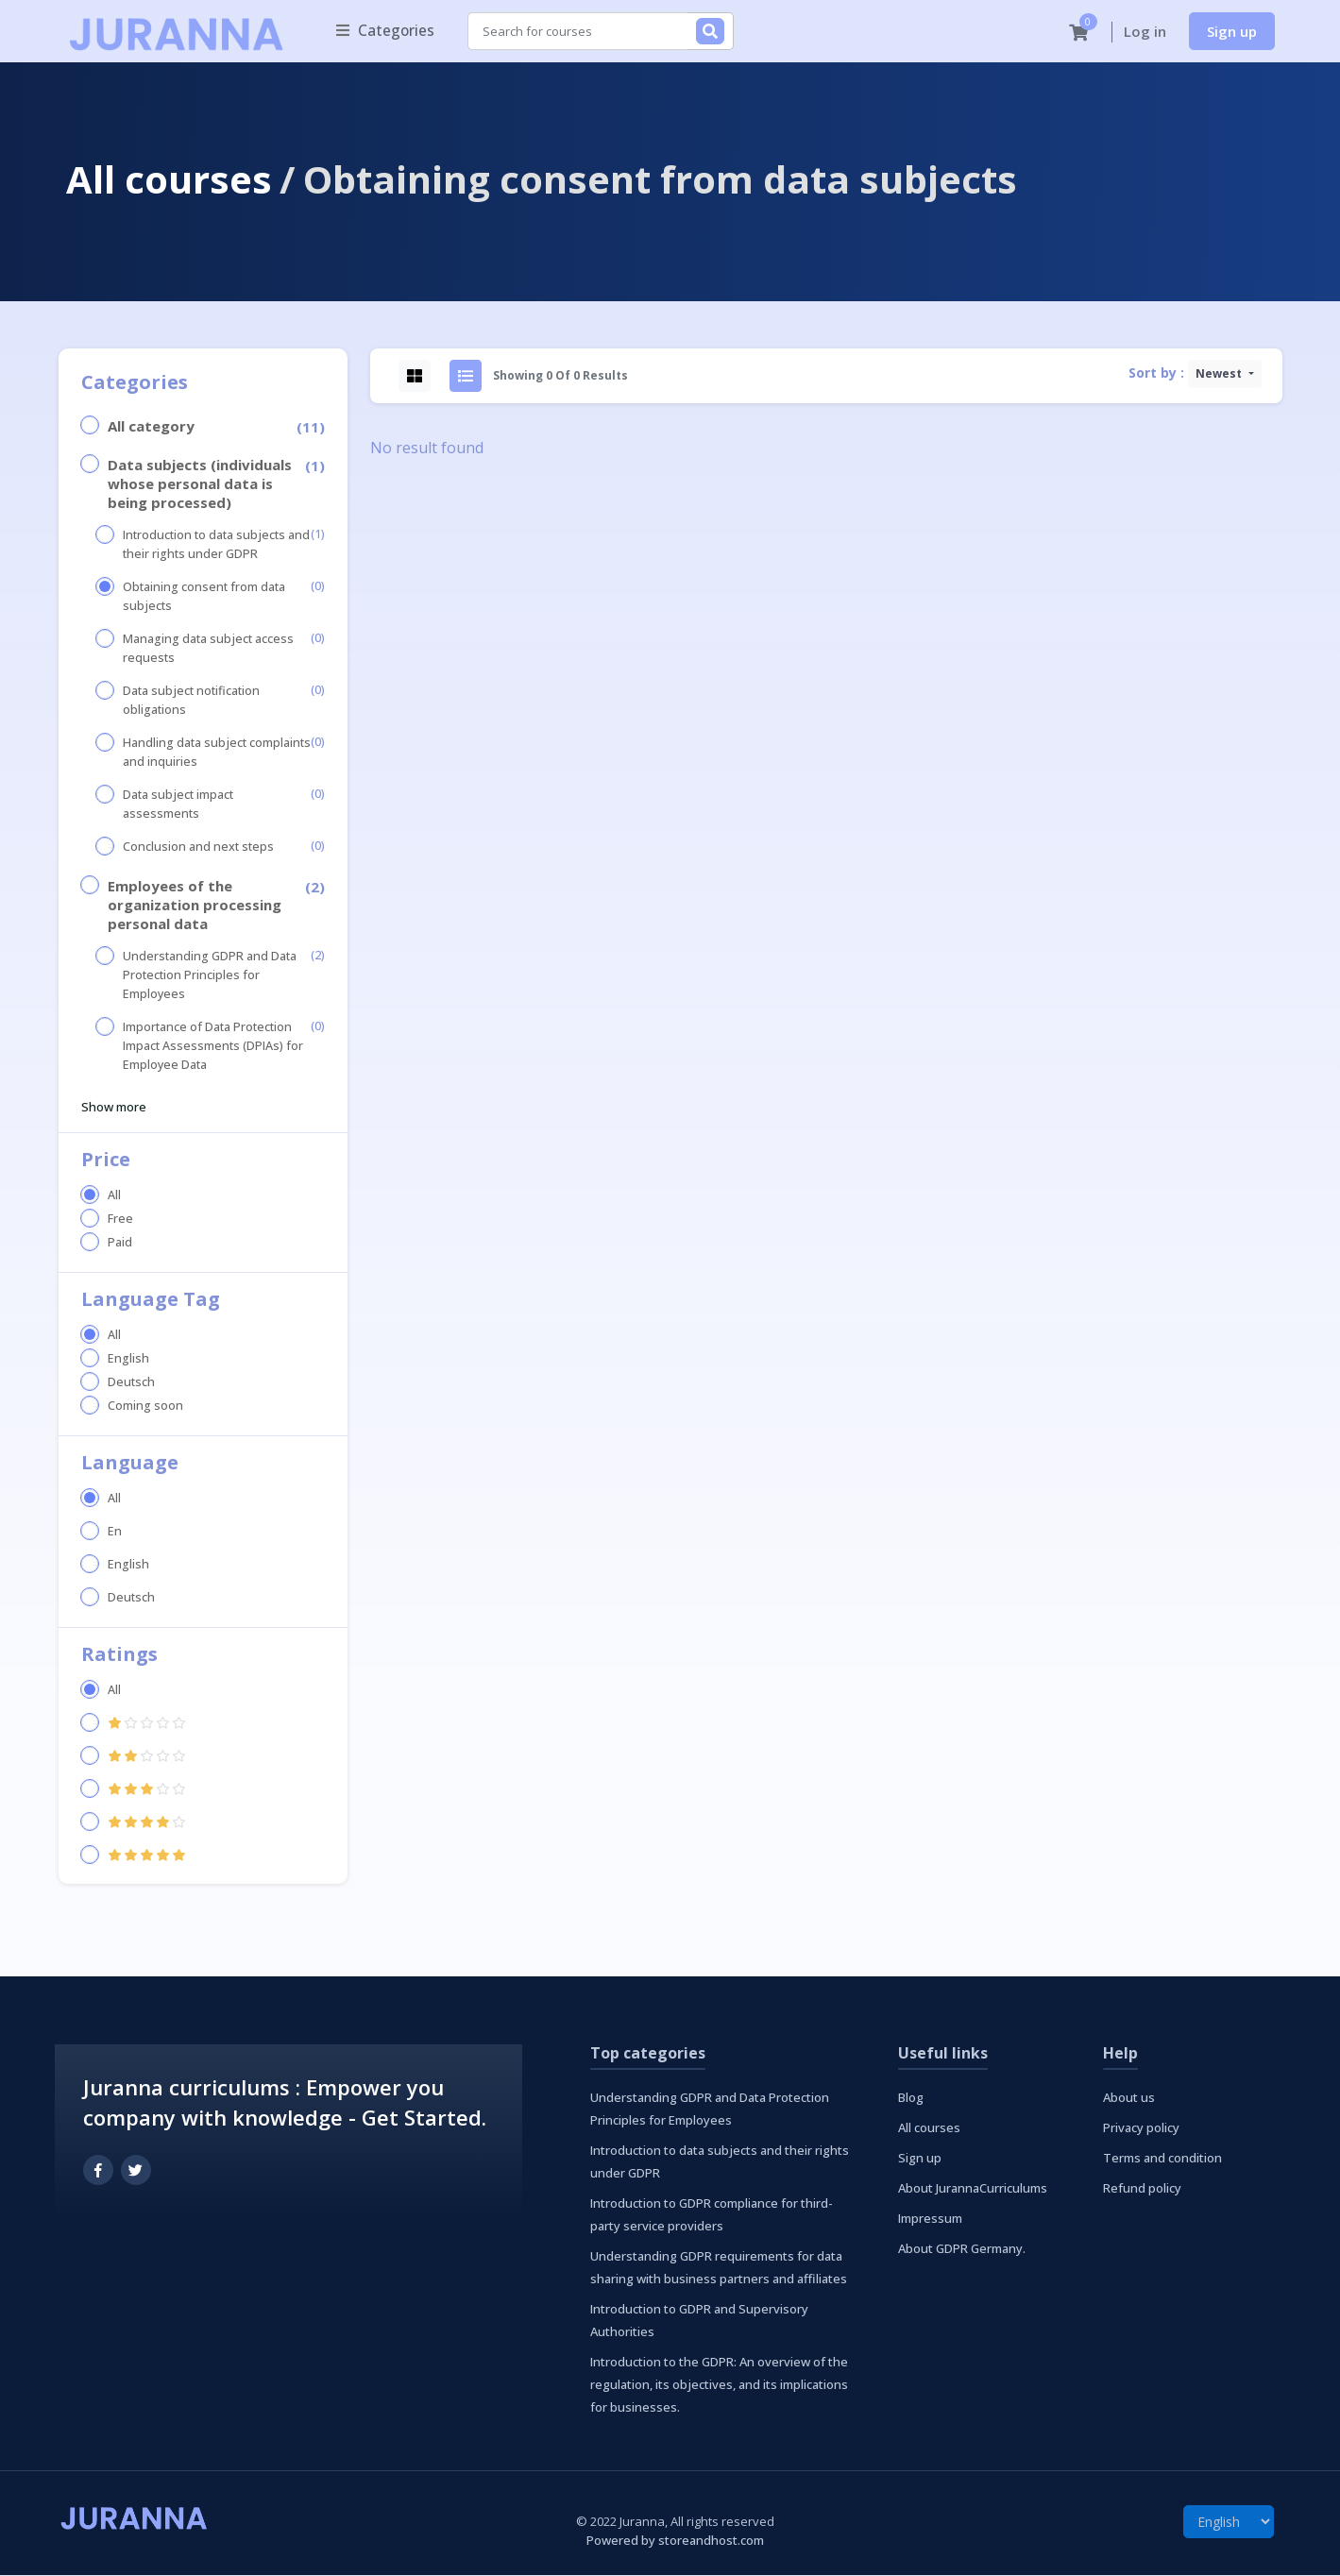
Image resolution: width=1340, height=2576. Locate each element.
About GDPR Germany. (962, 2249)
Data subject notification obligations (191, 701)
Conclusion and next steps (198, 847)
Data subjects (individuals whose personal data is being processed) (200, 484)
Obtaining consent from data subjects (204, 597)
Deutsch (131, 1383)
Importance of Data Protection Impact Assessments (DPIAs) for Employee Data (213, 1047)
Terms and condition (1162, 2158)
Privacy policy (1141, 2128)
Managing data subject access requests (208, 649)
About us (1129, 2098)
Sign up (1232, 31)
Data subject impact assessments (178, 805)
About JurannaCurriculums (972, 2188)
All (114, 1196)
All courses (169, 180)
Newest (1220, 374)
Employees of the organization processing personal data (194, 905)
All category (151, 426)
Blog (911, 2098)
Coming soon (145, 1406)
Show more (113, 1107)
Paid (120, 1243)
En (115, 1532)
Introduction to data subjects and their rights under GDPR (216, 545)
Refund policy (1142, 2188)
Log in (1145, 32)
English (128, 1359)
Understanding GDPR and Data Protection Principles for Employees (210, 976)
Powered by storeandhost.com (675, 2541)
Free (120, 1220)
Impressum (930, 2219)
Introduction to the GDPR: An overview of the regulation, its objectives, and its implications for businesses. (719, 2385)
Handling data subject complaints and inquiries (217, 753)
